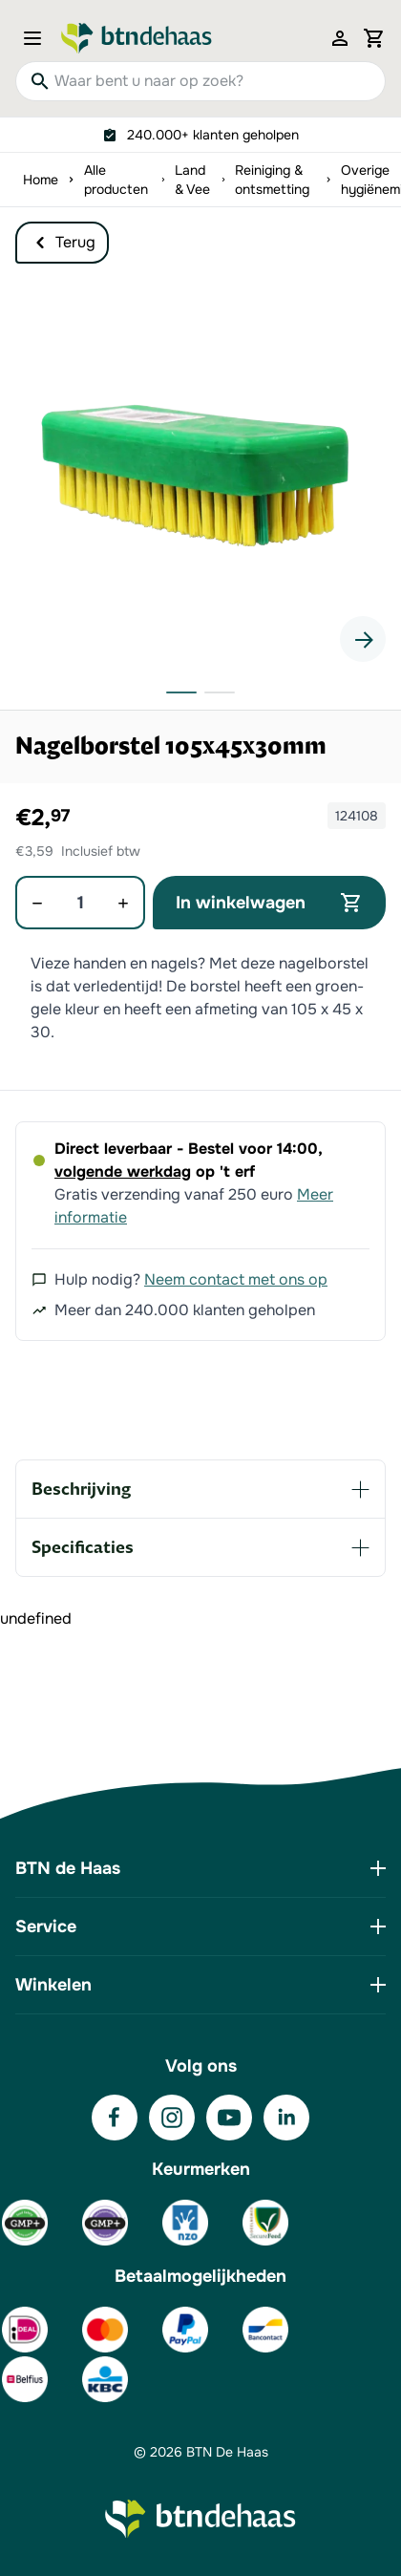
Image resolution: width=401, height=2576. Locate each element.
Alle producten (116, 179)
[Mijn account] (339, 38)
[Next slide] (363, 639)
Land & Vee (192, 179)
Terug (62, 242)
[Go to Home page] (136, 38)
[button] (200, 476)
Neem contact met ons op (235, 1279)
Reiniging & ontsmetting (272, 179)
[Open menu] (38, 38)
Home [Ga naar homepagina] (40, 179)
